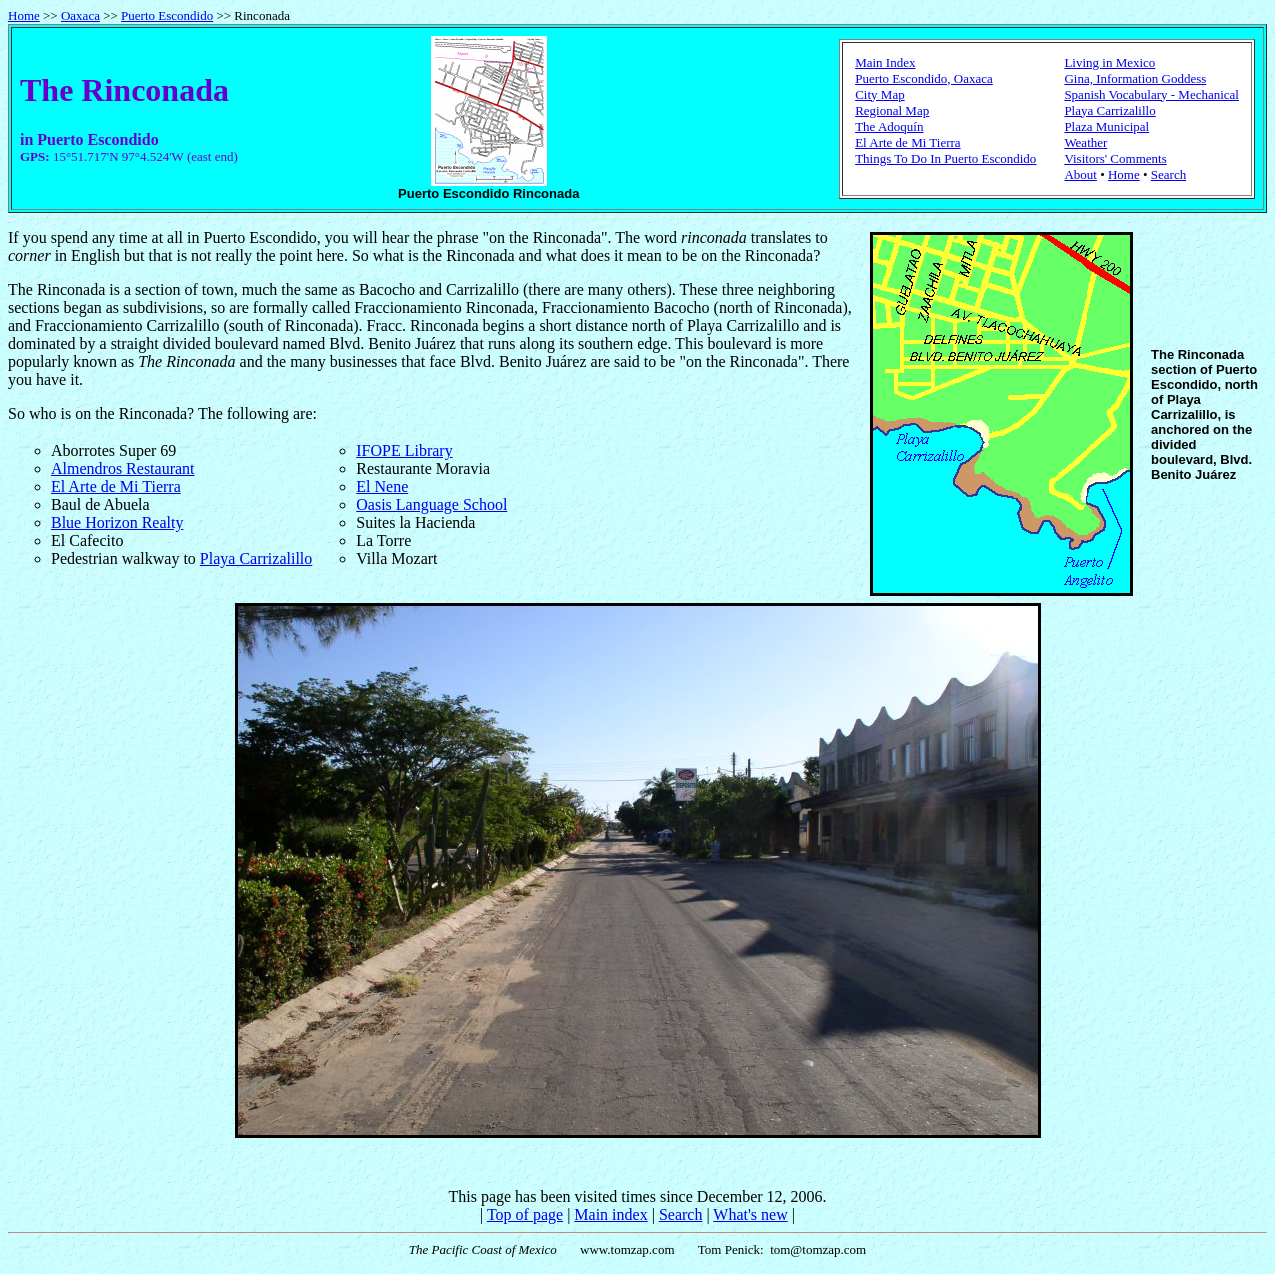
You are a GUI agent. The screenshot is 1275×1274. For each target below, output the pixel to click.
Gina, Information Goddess (1135, 78)
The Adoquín (889, 126)
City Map (879, 94)
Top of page (525, 1214)
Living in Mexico (1109, 62)
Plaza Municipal (1106, 126)
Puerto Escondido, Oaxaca (924, 78)
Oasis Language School (431, 504)
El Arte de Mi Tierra (907, 142)
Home (24, 15)
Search (1168, 174)
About (1080, 174)
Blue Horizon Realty (117, 522)
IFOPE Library (404, 450)
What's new (750, 1214)
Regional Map (892, 110)
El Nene (382, 486)
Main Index (885, 62)
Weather (1085, 142)
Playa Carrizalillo (1109, 110)
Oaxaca (80, 15)
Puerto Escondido (167, 15)
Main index (610, 1214)
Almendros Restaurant (123, 468)
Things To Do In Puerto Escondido (945, 158)
